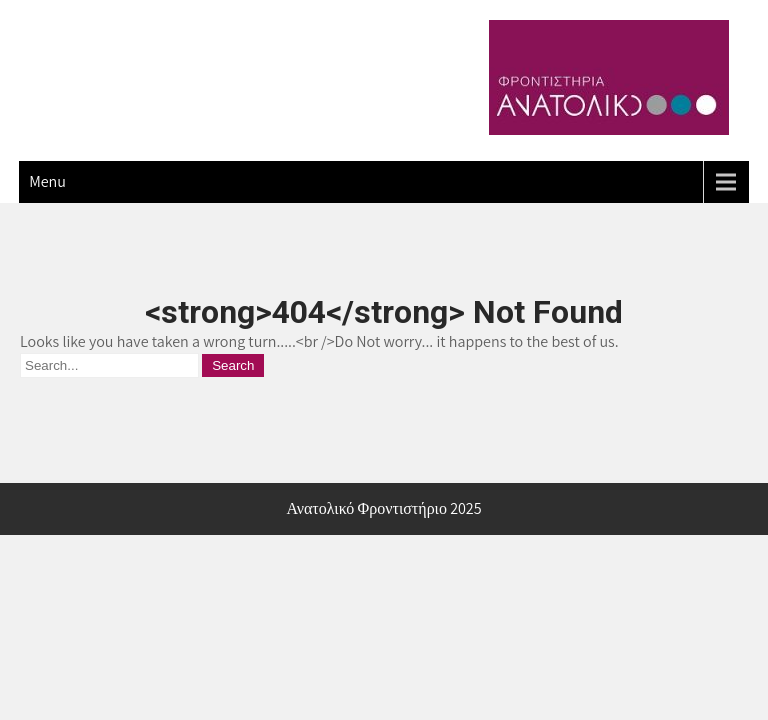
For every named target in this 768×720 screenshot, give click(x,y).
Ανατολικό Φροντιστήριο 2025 (383, 508)
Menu (47, 181)
